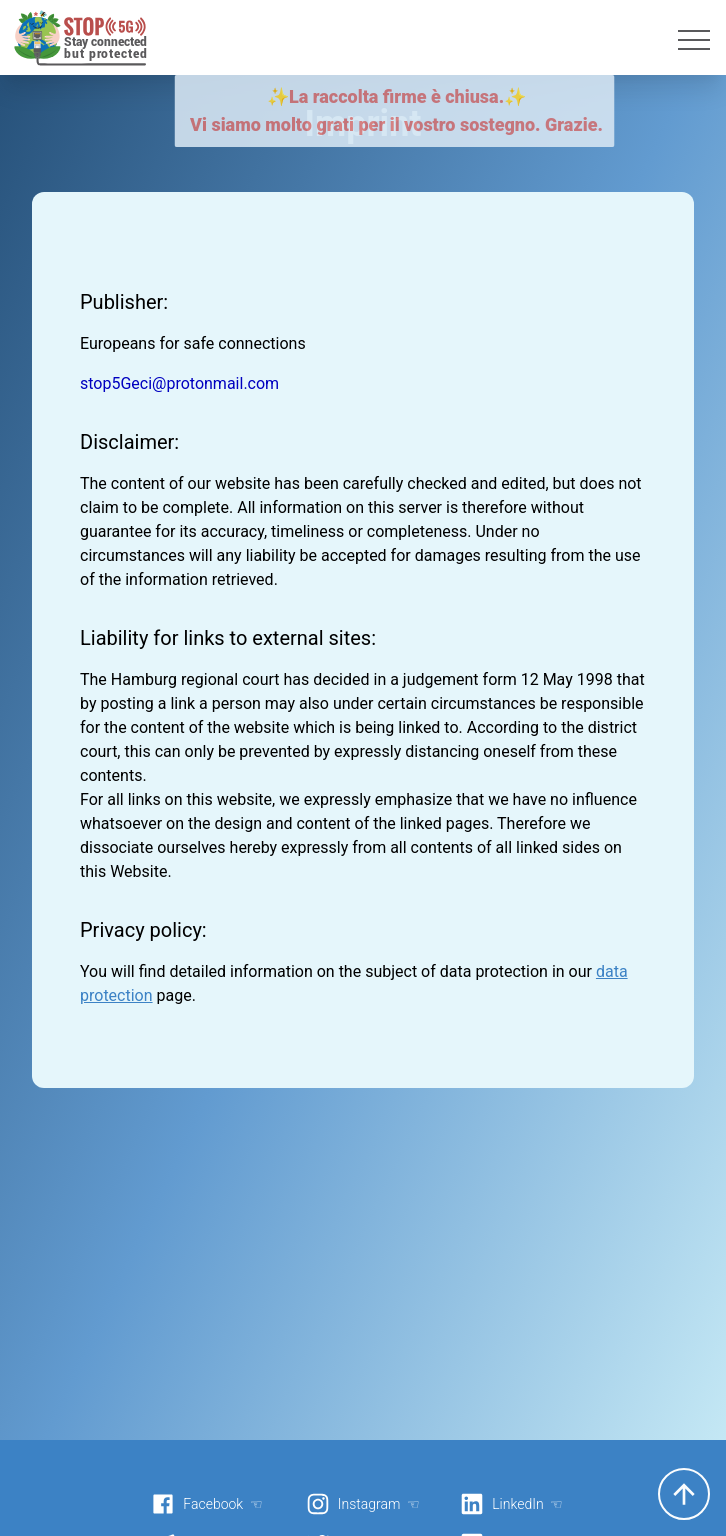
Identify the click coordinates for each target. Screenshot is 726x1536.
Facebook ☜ (207, 1504)
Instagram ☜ (363, 1504)
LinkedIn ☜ (511, 1504)
